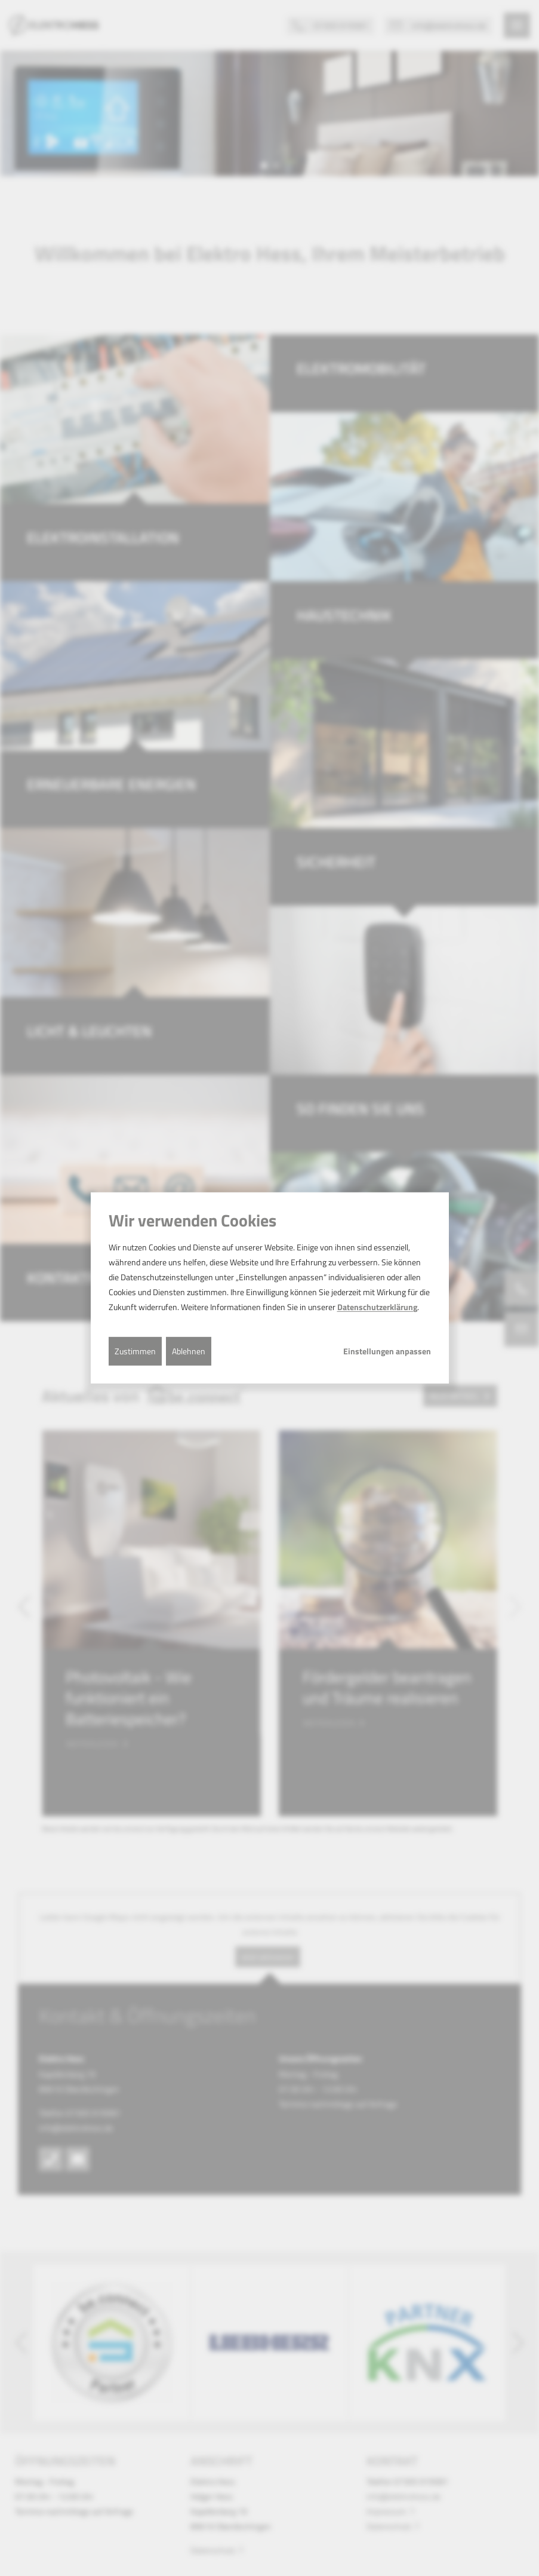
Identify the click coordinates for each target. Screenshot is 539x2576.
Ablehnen (188, 1350)
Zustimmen (135, 1350)
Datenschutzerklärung (377, 1307)
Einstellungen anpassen (387, 1350)
